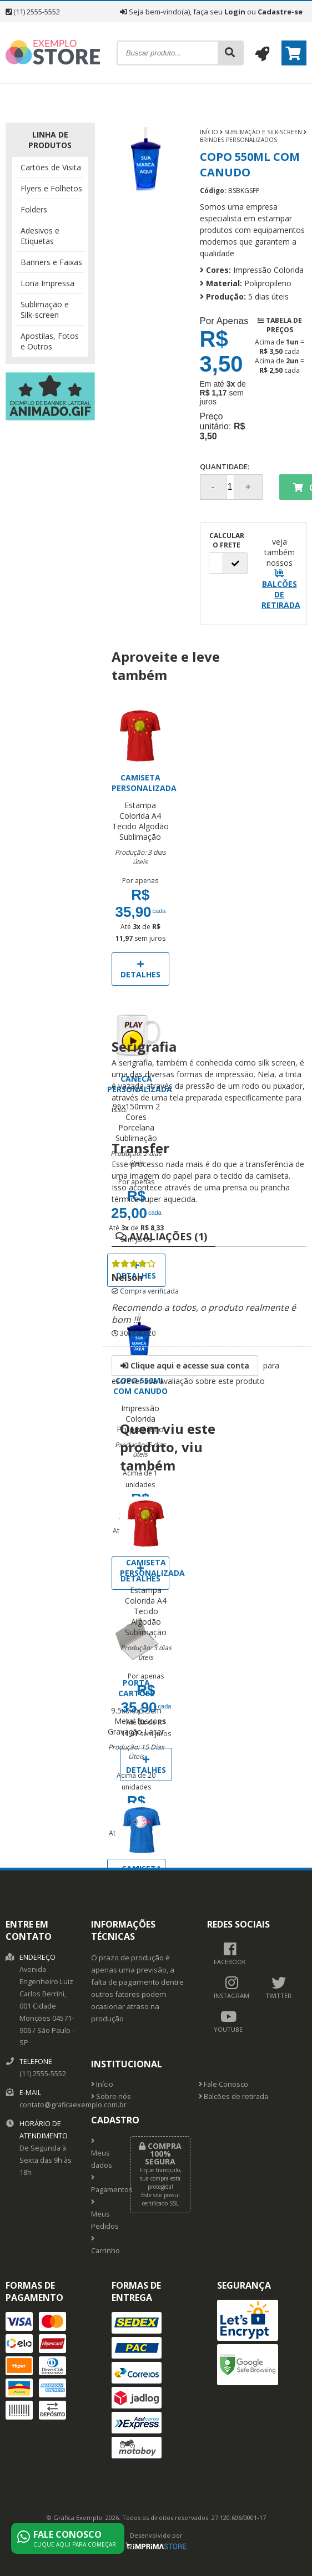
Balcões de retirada (233, 2096)
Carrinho (102, 2245)
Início (209, 132)
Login (234, 12)
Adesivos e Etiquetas (40, 235)
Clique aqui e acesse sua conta (184, 1365)
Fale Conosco (223, 2084)
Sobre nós (111, 2096)
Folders (34, 209)
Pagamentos (102, 2184)
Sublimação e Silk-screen (45, 309)
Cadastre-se (280, 12)
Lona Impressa (47, 283)
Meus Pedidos (102, 2215)
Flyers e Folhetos (51, 188)
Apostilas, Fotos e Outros (50, 341)
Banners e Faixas (51, 262)
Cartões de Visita (51, 167)
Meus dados (101, 2154)
